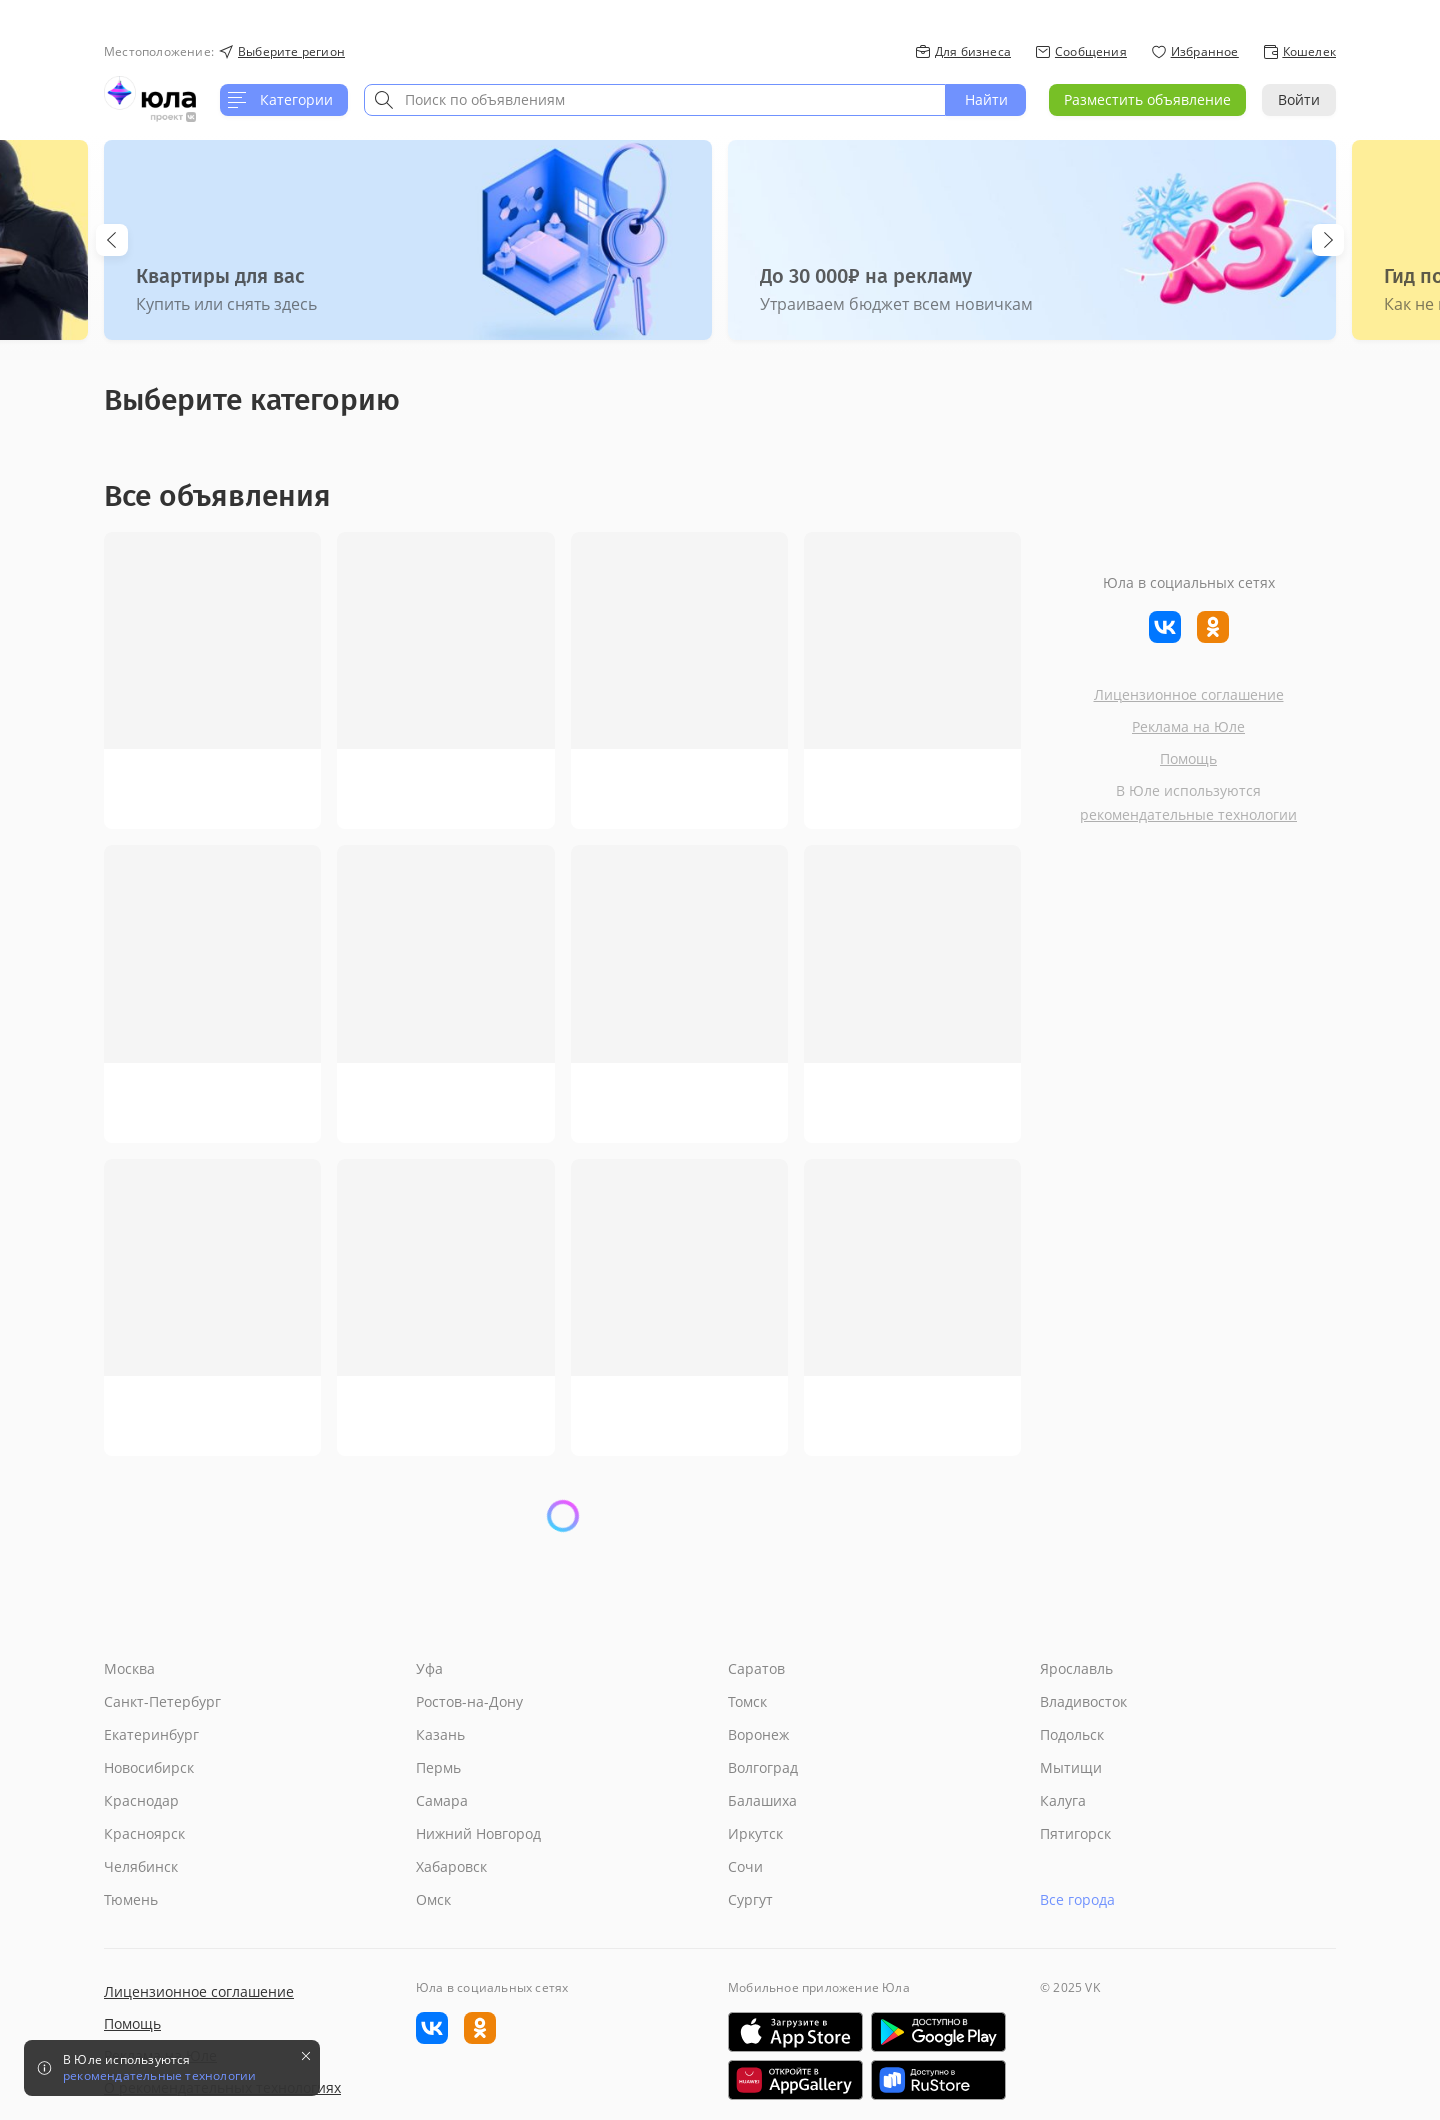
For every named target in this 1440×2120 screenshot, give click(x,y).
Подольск (1072, 1734)
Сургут (750, 1899)
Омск (433, 1899)
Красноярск (144, 1833)
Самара (442, 1800)
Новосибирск (149, 1767)
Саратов (756, 1668)
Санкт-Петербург (162, 1701)
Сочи (745, 1866)
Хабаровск (451, 1866)
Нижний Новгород (478, 1833)
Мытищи (1071, 1767)
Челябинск (141, 1866)
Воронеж (758, 1734)
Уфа (429, 1668)
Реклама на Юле (1188, 726)
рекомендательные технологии (1188, 814)
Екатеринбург (151, 1734)
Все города (1077, 1899)
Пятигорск (1075, 1833)
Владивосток (1083, 1701)
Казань (440, 1734)
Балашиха (762, 1800)
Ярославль (1076, 1668)
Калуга (1063, 1800)
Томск (747, 1701)
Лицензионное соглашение (1189, 694)
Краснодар (141, 1800)
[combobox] (655, 100)
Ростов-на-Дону (469, 1701)
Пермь (438, 1767)
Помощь (1188, 758)
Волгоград (763, 1767)
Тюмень (131, 1899)
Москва (129, 1668)
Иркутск (755, 1833)
